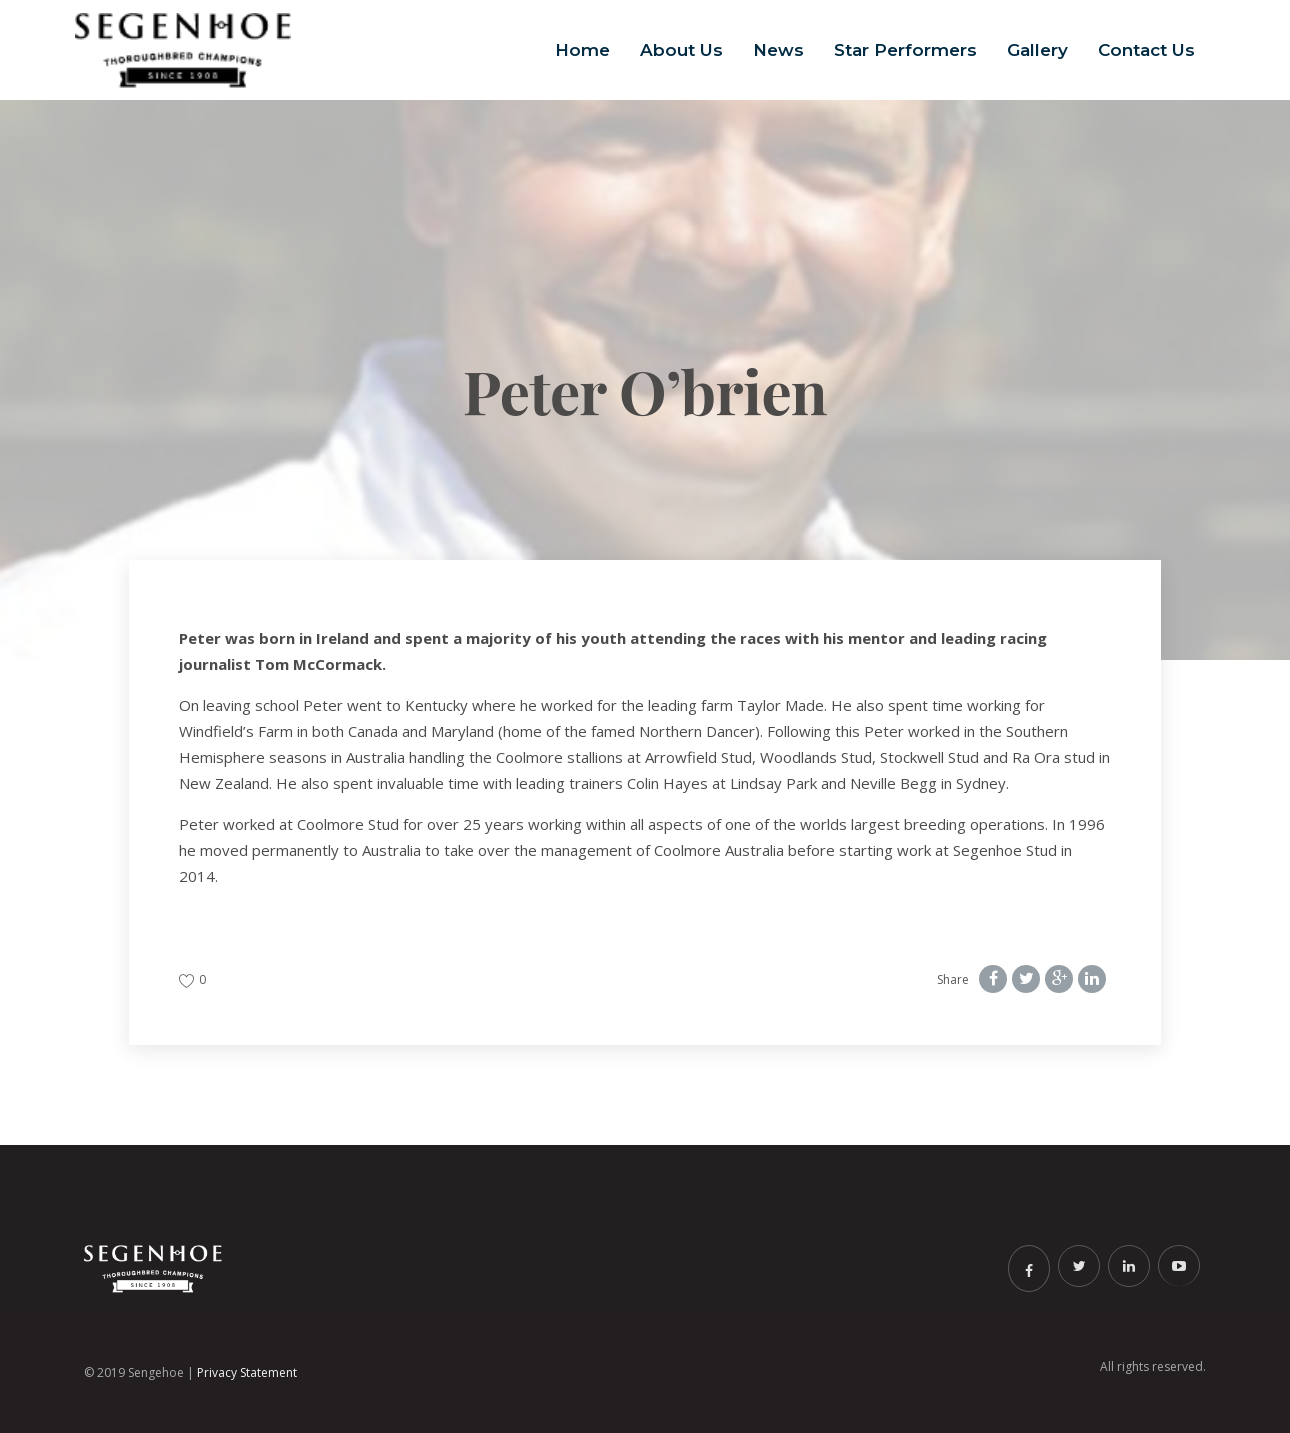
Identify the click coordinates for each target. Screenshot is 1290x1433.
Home (582, 50)
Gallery (1037, 50)
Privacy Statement (247, 1372)
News (778, 50)
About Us (681, 50)
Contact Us (1146, 50)
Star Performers (905, 50)
